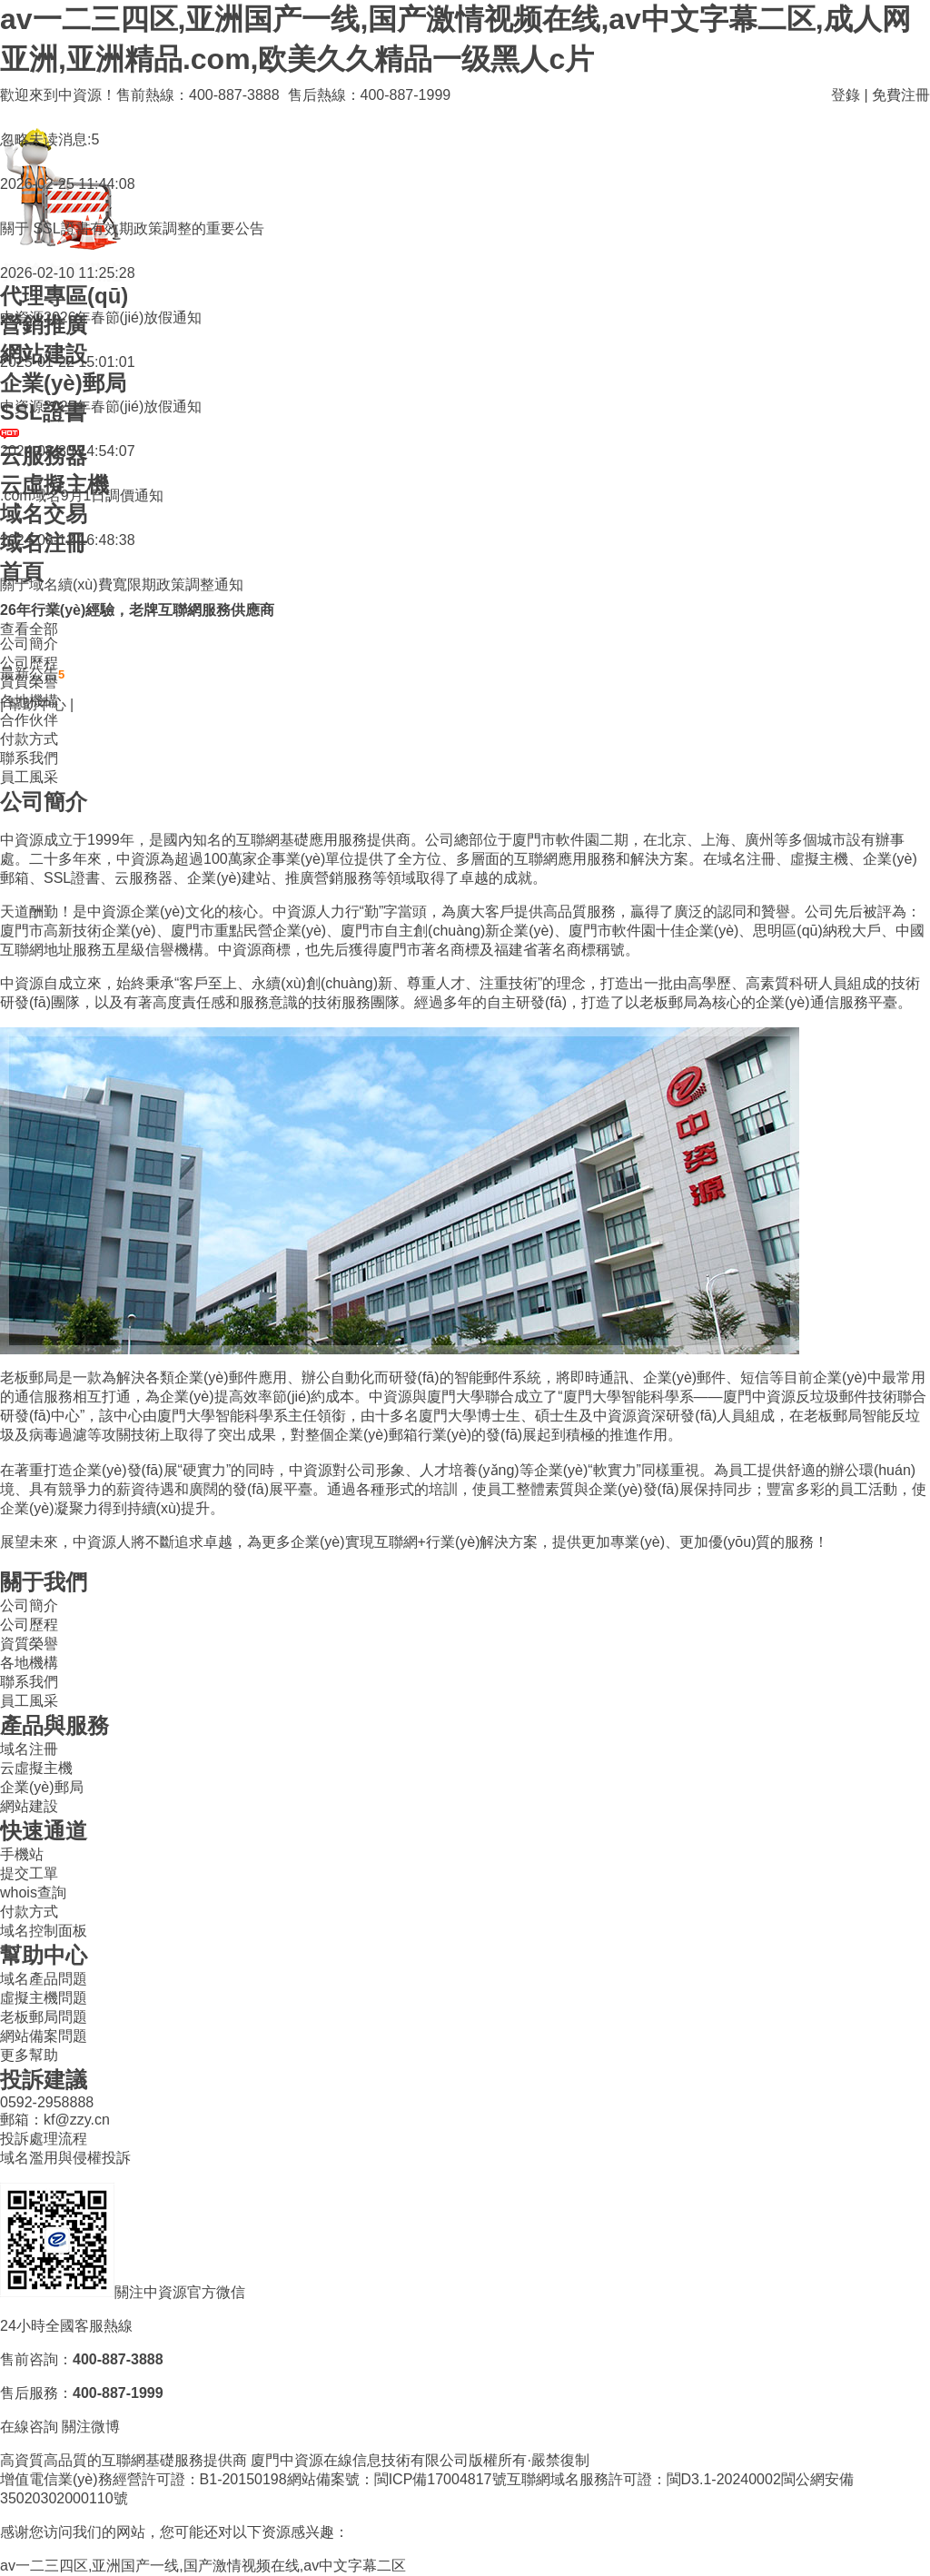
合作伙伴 (29, 720)
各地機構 (29, 1662)
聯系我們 (29, 758)
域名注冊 (29, 1749)
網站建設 (29, 1806)
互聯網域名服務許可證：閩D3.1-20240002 (644, 2479)
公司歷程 (29, 1624)
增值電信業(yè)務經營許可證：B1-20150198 (143, 2479)
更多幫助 (29, 2055)
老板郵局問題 (43, 2017)
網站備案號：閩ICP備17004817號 (397, 2479)
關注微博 (91, 2426)
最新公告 (32, 673)
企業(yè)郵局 (42, 1787)
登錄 (845, 95)
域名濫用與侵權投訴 (65, 2157)
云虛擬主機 (36, 1768)
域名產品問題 (43, 1978)
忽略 (14, 139)
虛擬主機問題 (43, 1998)
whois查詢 (33, 1892)
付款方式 (29, 739)
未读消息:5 (64, 139)
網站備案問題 (43, 2036)
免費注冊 (901, 95)
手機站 (22, 1854)
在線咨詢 (29, 2426)
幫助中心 (37, 704)
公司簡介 (29, 1605)
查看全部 (29, 629)
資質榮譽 (29, 1643)
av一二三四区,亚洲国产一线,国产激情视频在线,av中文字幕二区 (203, 2565)
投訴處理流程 (43, 2138)
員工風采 (29, 777)
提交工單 (29, 1873)
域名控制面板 (43, 1930)
